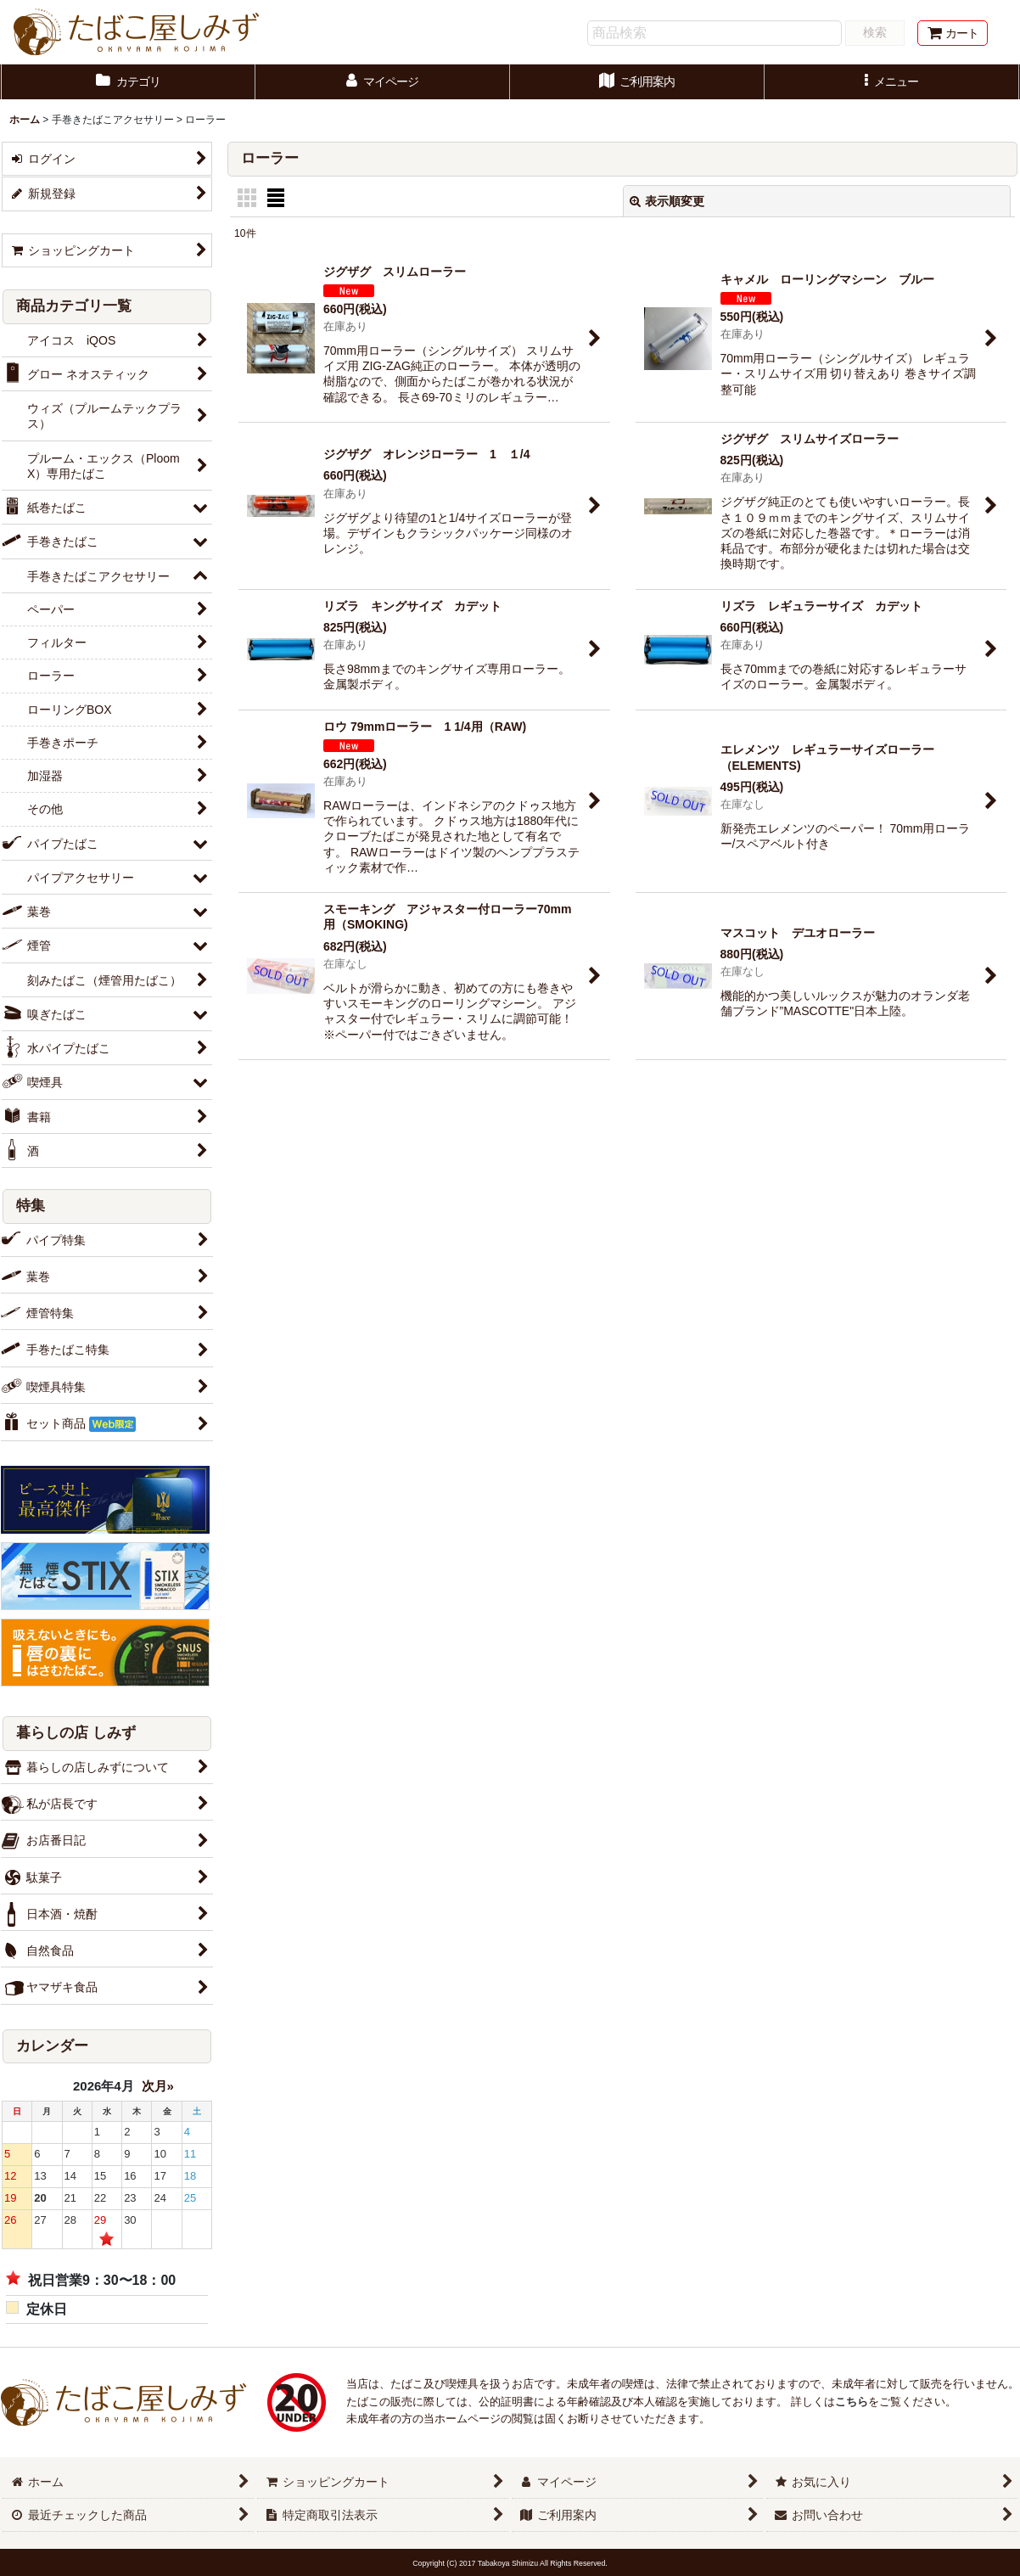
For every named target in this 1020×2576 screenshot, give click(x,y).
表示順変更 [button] (667, 201)
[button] (892, 82)
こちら (851, 2401)
